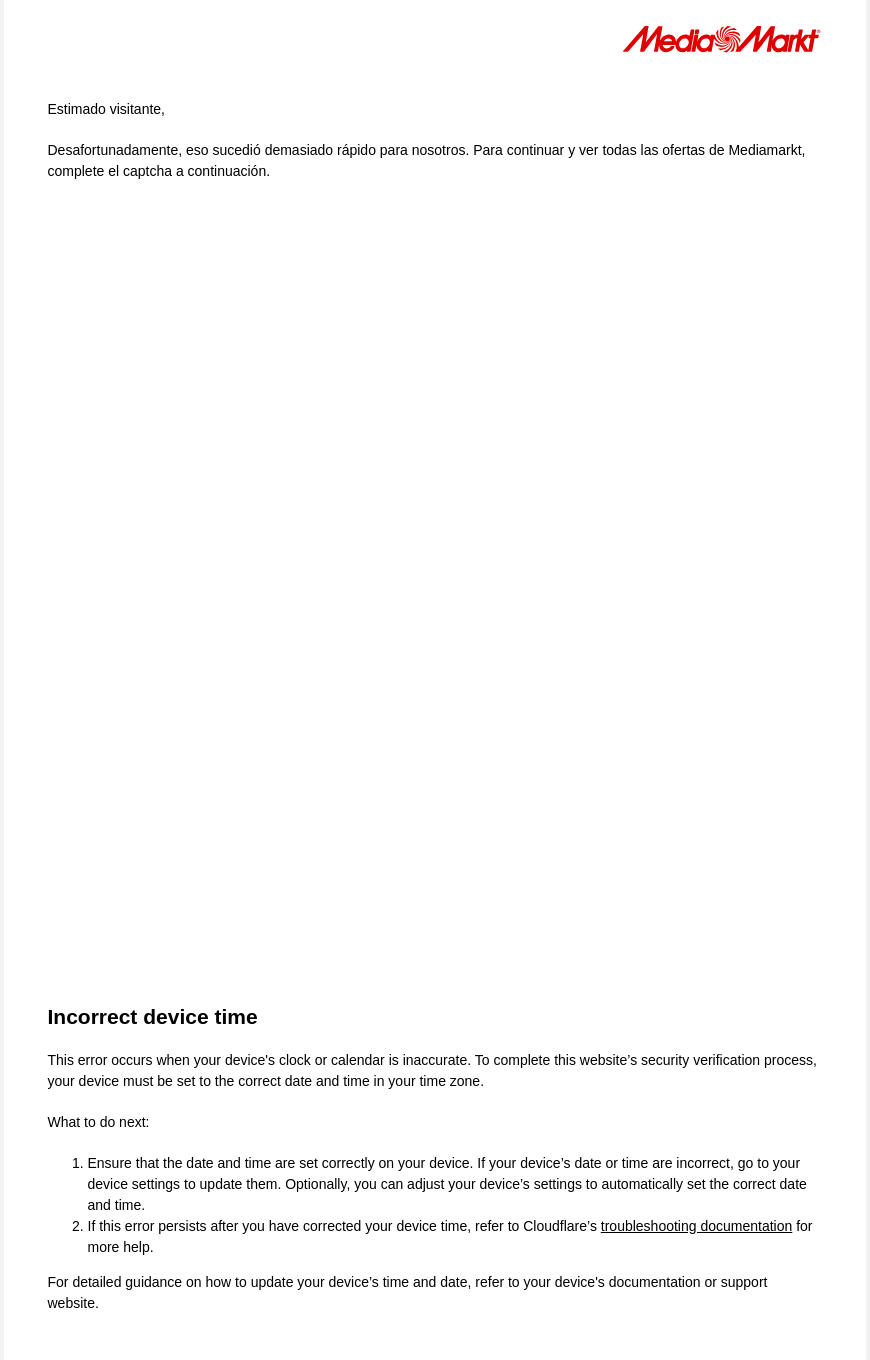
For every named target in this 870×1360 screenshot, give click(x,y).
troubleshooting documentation (696, 1226)
